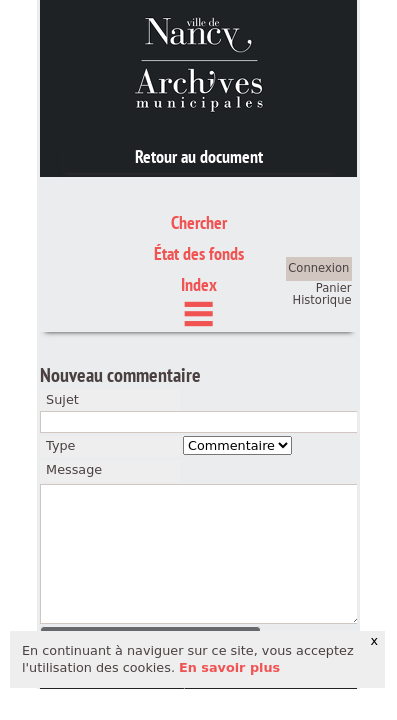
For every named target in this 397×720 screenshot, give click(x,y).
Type (60, 352)
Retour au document (199, 156)
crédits (216, 587)
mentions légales (116, 587)
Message (74, 377)
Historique (322, 207)
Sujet (62, 306)
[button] (150, 546)
